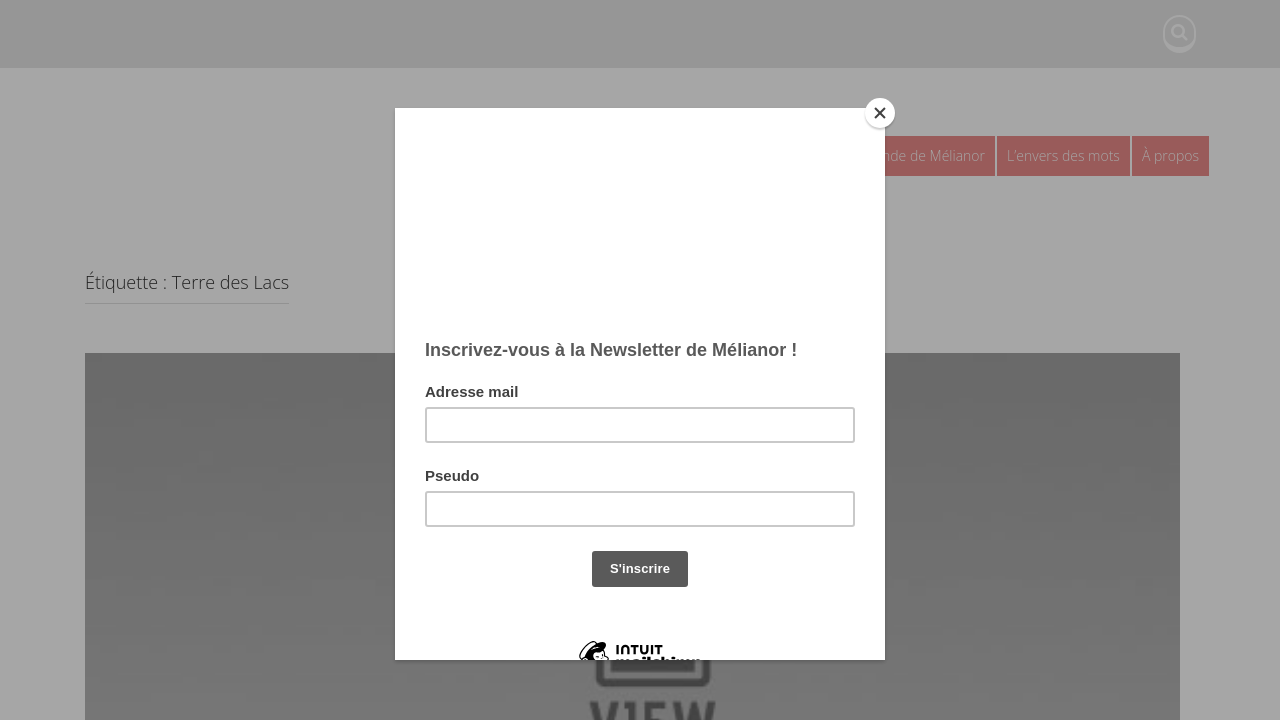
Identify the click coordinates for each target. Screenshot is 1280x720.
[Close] (880, 113)
